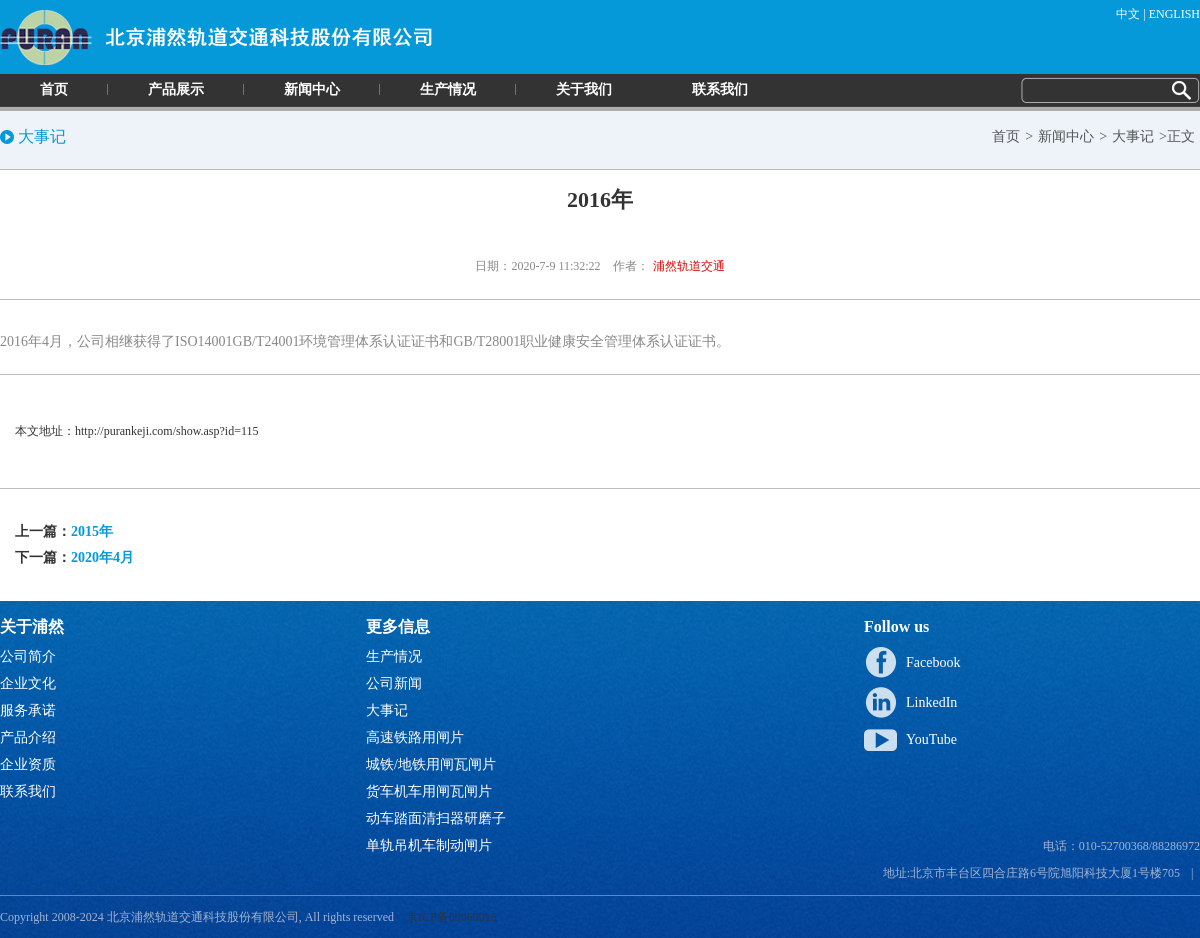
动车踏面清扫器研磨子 (436, 818)
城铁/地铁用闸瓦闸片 (431, 764)
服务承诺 (28, 710)
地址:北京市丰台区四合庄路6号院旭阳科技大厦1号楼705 (1031, 873)
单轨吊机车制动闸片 (429, 845)
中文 (1128, 14)
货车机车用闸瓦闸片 (429, 791)
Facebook (933, 662)
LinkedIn (931, 702)
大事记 (1133, 136)
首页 (54, 89)
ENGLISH (1174, 14)
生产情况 (448, 89)
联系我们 (720, 89)
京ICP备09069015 (451, 917)
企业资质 (28, 764)
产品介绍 (28, 737)
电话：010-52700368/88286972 (1121, 846)
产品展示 (176, 89)
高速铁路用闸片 (415, 737)
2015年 (92, 531)
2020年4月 (102, 557)
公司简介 (28, 656)
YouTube (931, 739)
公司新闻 (394, 683)
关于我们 (584, 89)
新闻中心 (312, 89)
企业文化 (28, 683)
